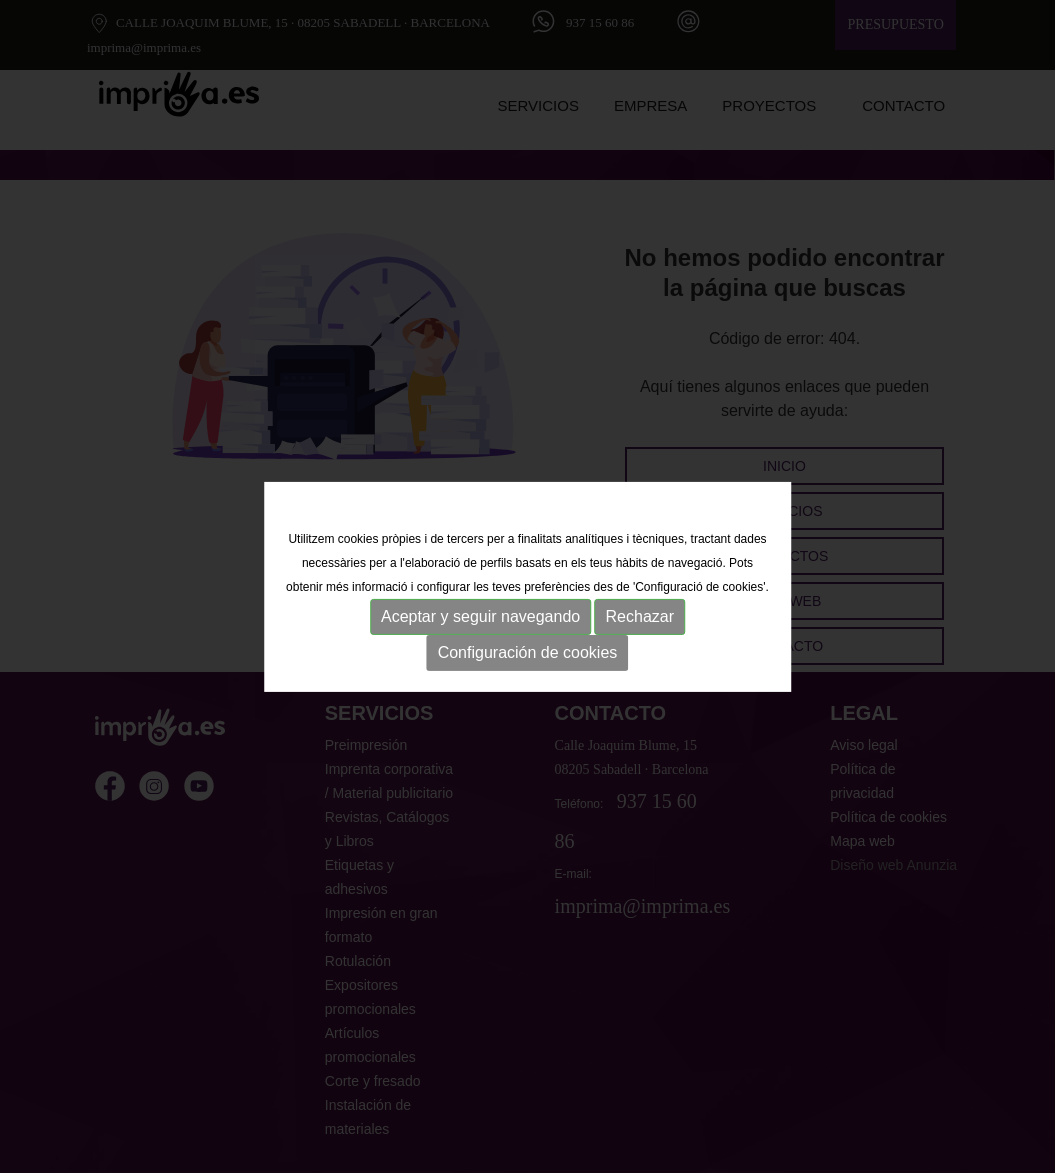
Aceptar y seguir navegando (480, 616)
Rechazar (640, 616)
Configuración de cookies (528, 652)
